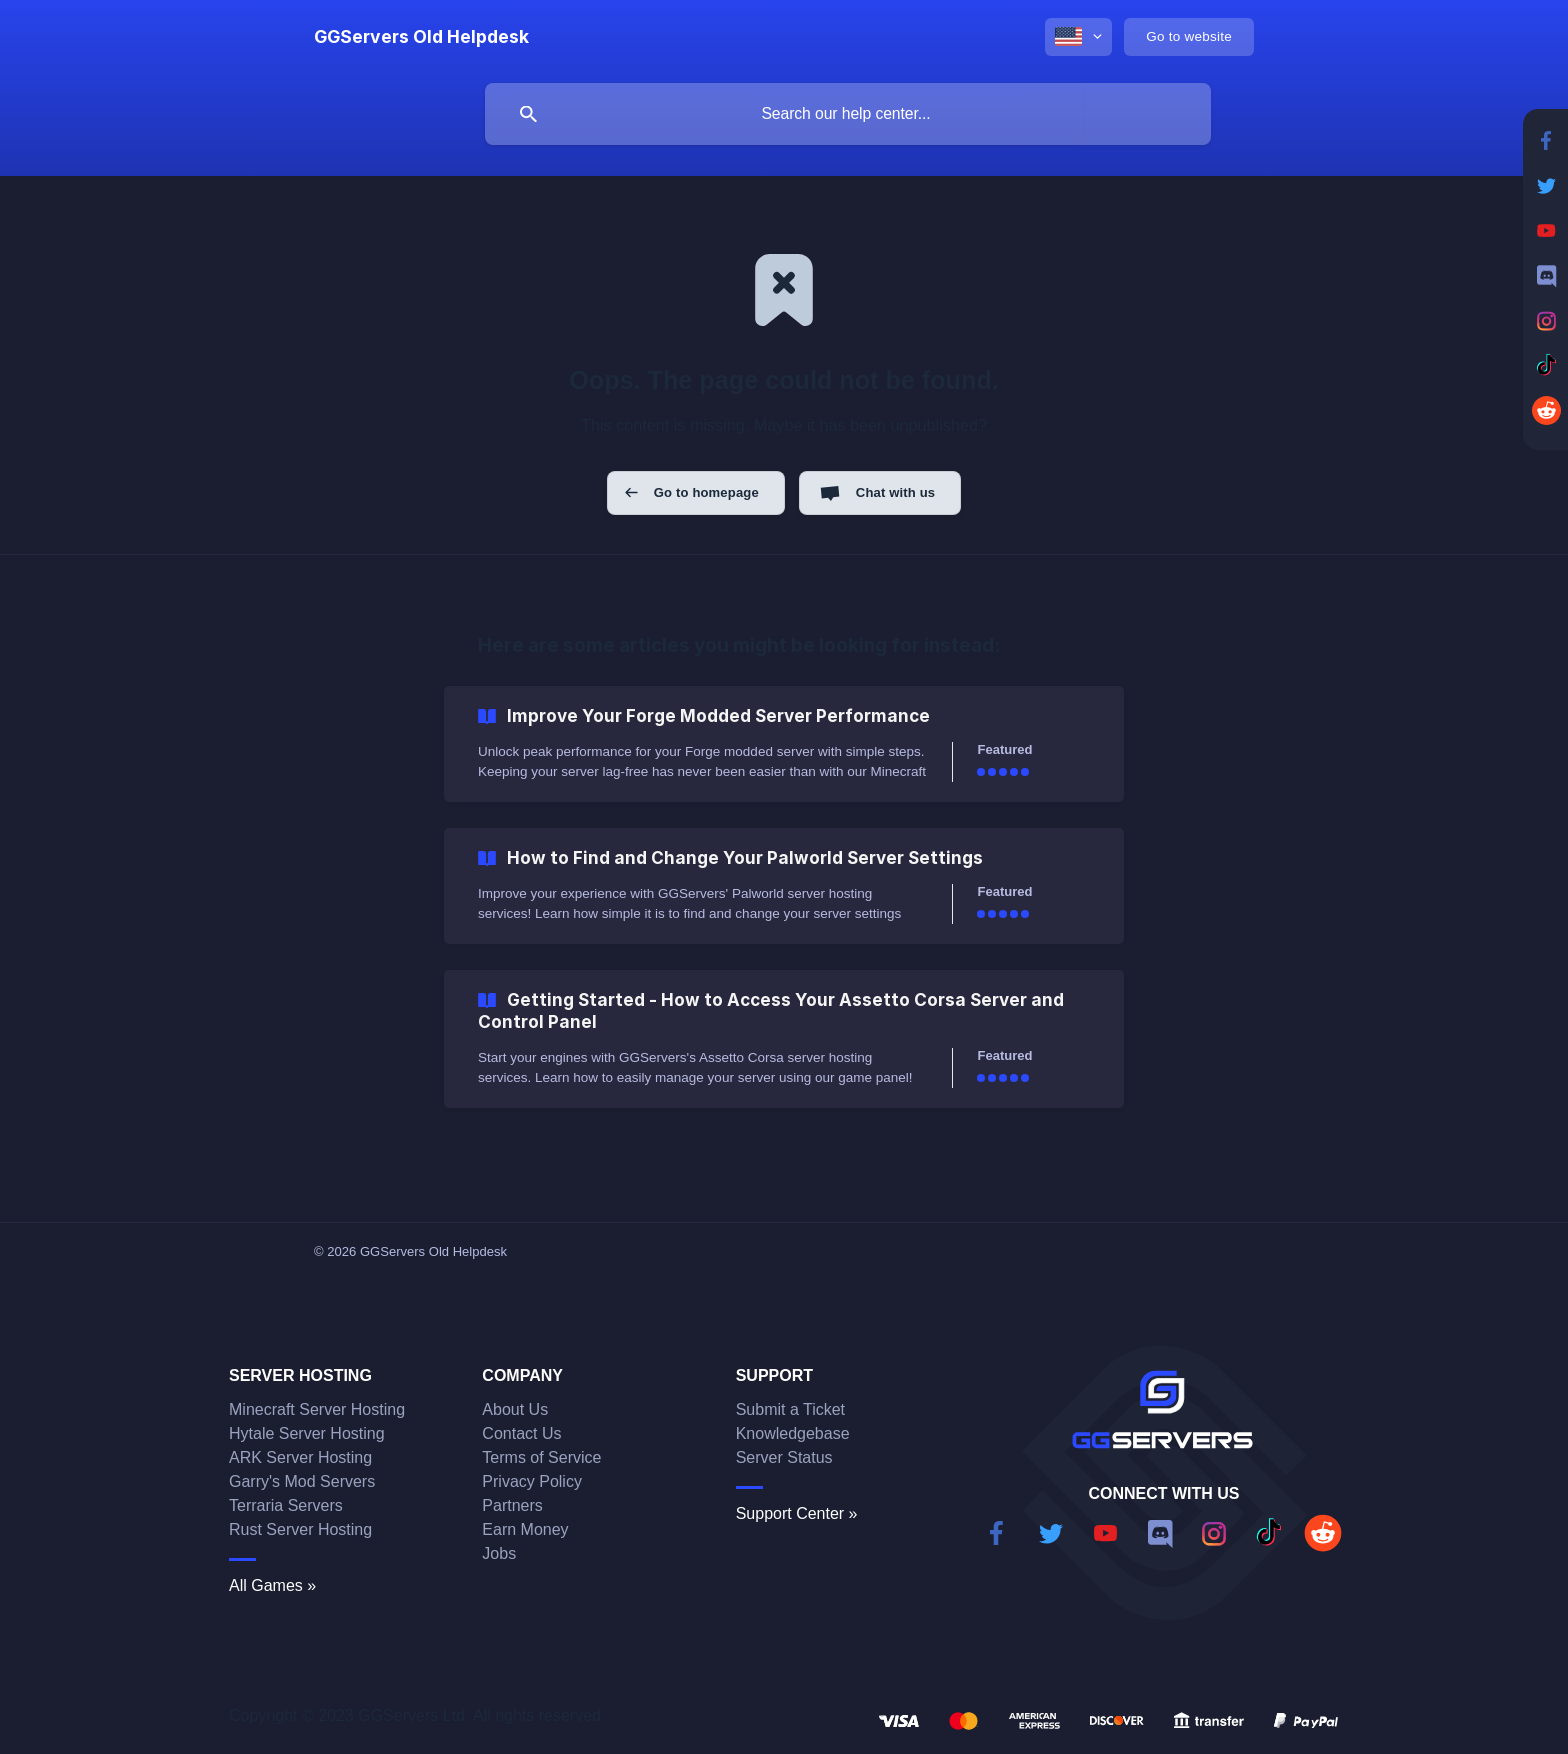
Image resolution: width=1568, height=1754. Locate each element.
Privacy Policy (532, 1481)
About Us (515, 1409)
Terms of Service (541, 1457)
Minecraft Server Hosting (317, 1409)
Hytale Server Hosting (307, 1433)
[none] (421, 37)
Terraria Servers (286, 1505)
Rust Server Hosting (300, 1529)
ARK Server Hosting (300, 1457)
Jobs (499, 1553)
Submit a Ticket (790, 1409)
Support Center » (797, 1513)
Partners (512, 1505)
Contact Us (521, 1433)
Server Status (784, 1457)
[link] (784, 744)
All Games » (272, 1585)
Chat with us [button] (895, 492)
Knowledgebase (793, 1433)
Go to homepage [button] (706, 492)
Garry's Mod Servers (302, 1481)
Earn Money (525, 1529)
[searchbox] (848, 114)
